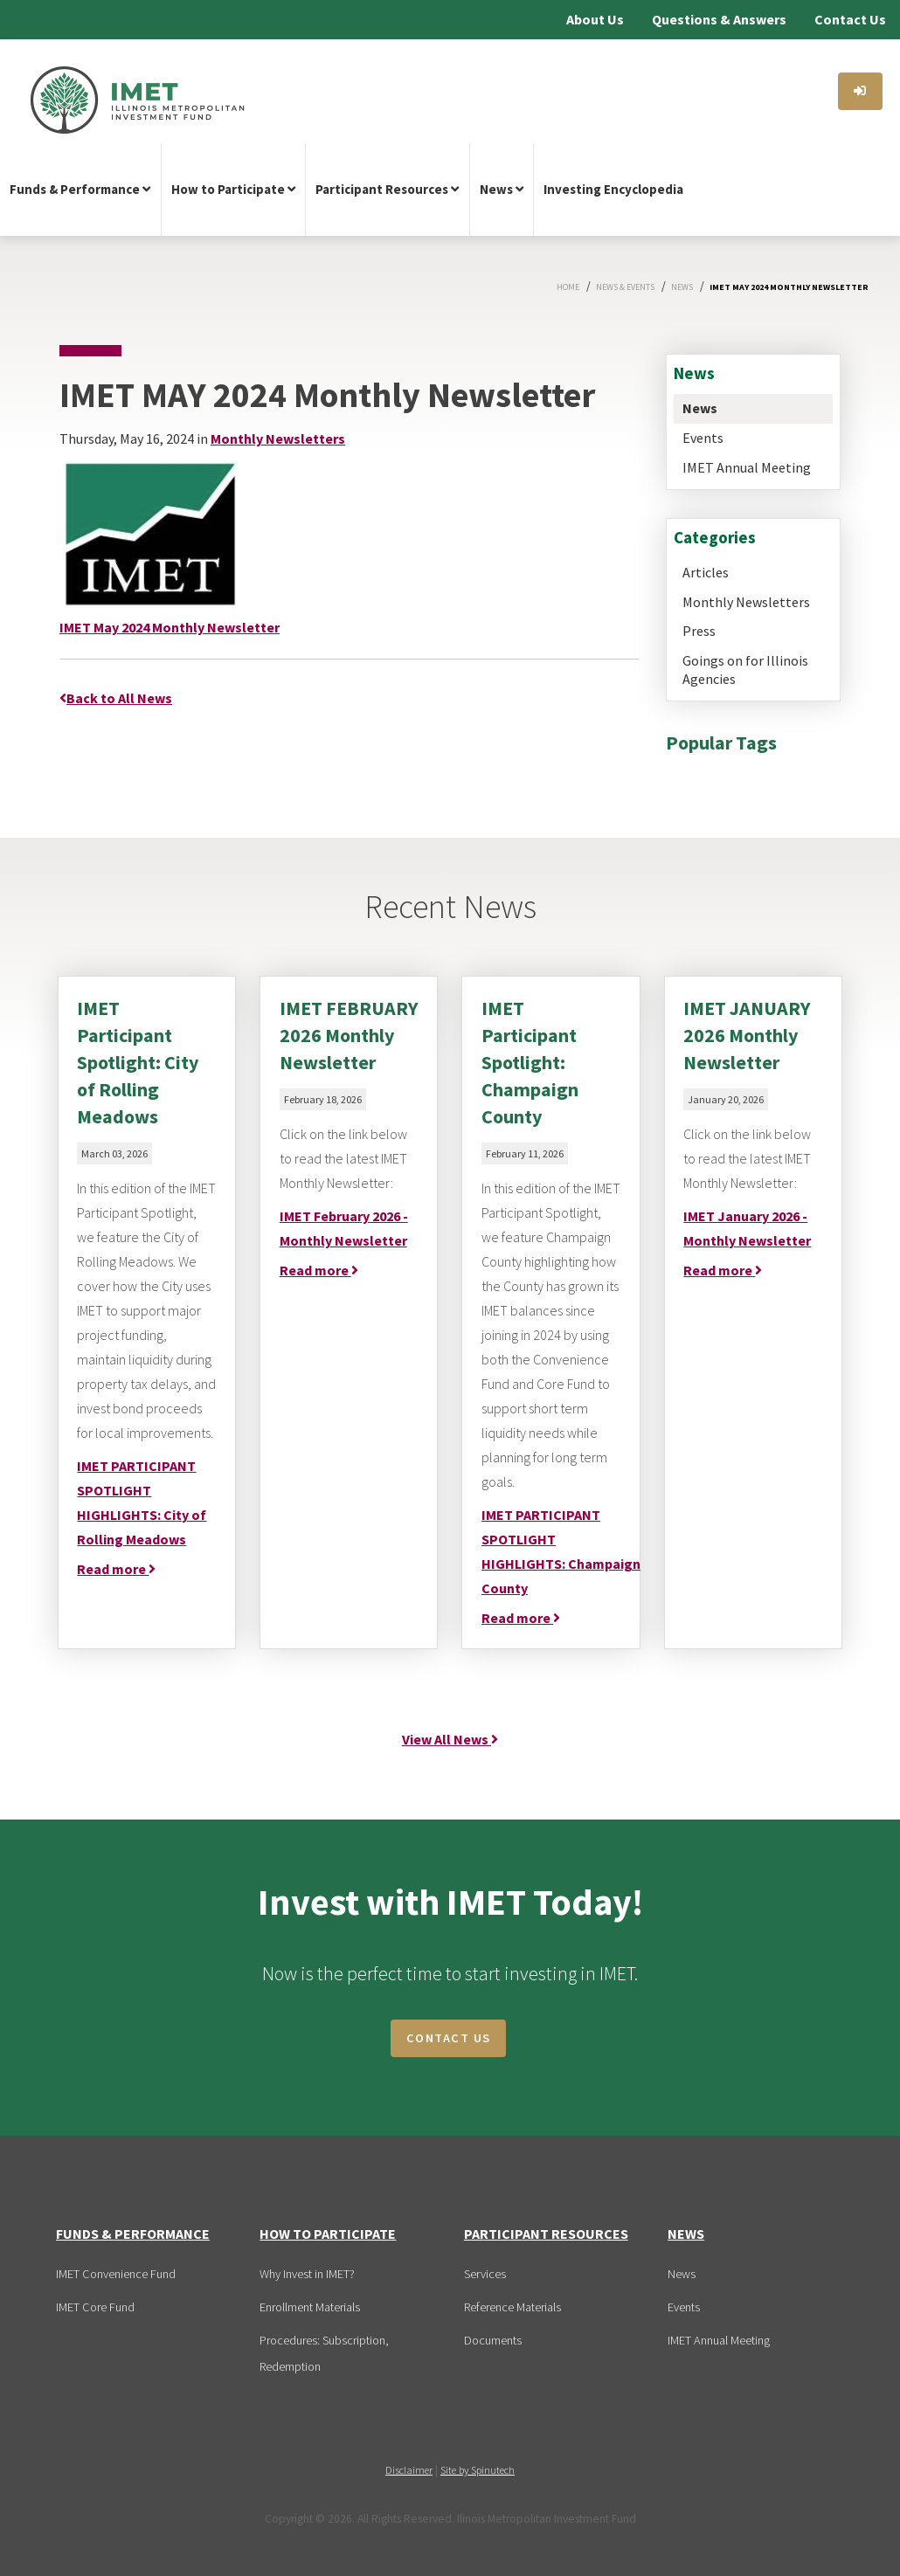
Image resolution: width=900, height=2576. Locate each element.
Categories (715, 537)
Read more (116, 1569)
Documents (493, 2340)
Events (702, 437)
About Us (595, 19)
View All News (450, 1739)
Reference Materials (512, 2307)
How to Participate (233, 189)
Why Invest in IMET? (307, 2274)
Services (485, 2274)
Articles (705, 572)
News (501, 189)
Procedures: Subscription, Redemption (324, 2353)
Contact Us (850, 19)
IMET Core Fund (95, 2307)
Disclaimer (409, 2469)
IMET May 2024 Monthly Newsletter (169, 627)
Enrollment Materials (310, 2307)
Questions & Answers (719, 19)
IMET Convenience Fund (116, 2274)
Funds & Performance (80, 189)
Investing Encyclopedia (613, 189)
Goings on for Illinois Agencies (745, 669)
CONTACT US (448, 2038)
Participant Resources (387, 189)
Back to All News (115, 698)
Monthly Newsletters (746, 602)
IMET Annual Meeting (746, 467)
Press (699, 630)
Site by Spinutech (477, 2469)
